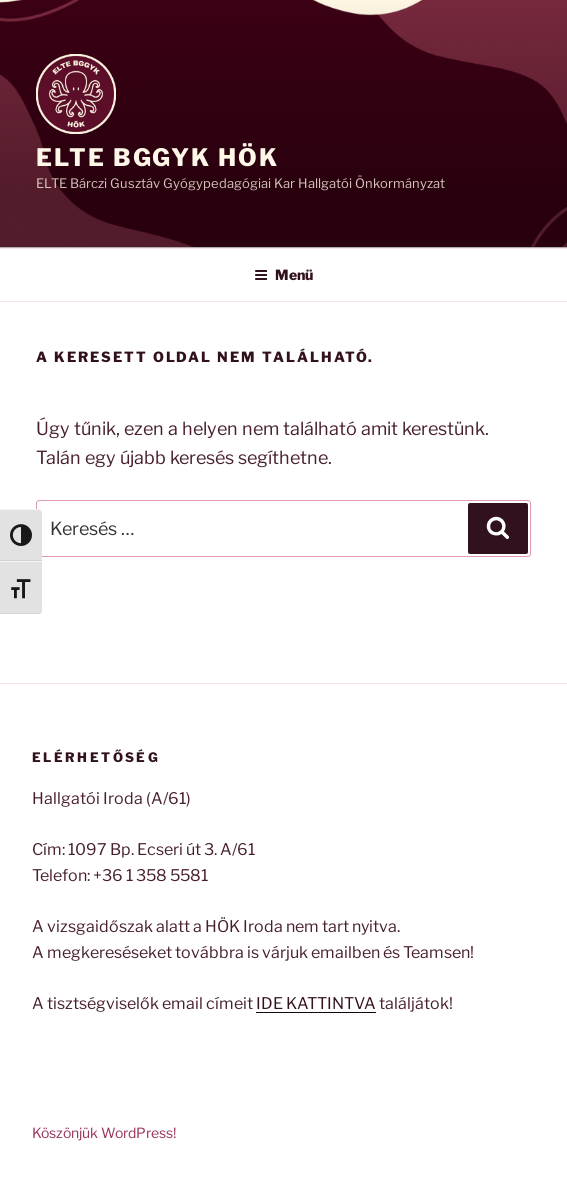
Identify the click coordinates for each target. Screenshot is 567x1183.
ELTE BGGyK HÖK (157, 157)
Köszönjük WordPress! (104, 1132)
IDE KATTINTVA (316, 1003)
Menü (283, 274)
